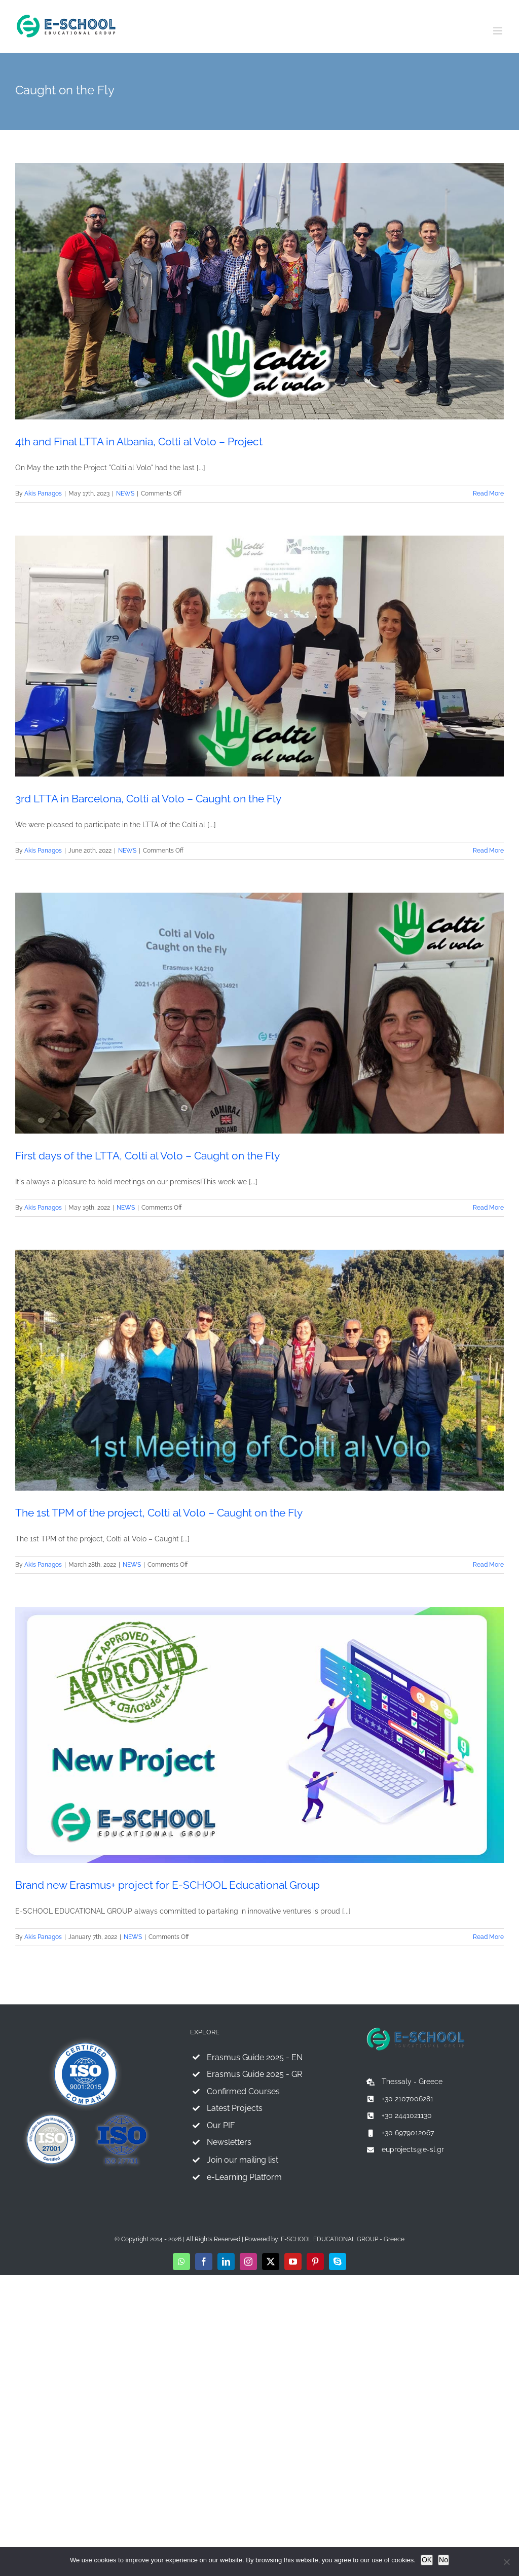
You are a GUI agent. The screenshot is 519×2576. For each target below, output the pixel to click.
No (443, 2560)
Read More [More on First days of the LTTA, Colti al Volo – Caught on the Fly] (488, 1207)
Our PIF (221, 2125)
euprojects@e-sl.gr (413, 2149)
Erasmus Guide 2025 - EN (255, 2057)
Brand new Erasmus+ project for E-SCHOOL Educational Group (167, 1885)
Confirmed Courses (243, 2091)
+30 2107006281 (407, 2099)
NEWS (125, 493)
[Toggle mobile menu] (498, 30)
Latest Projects (235, 2108)
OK (427, 2560)
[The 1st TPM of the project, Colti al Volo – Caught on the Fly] (259, 1370)
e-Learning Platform (244, 2177)
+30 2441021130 (407, 2115)
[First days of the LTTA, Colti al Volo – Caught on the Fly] (259, 1013)
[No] (506, 2562)
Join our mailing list (242, 2160)
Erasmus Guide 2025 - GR (254, 2074)
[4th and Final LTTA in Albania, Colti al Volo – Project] (259, 291)
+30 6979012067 (408, 2133)
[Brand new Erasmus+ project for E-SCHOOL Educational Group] (259, 1734)
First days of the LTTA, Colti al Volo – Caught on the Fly (147, 1155)
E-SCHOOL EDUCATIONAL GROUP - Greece (342, 2239)
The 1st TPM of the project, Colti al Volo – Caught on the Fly (159, 1512)
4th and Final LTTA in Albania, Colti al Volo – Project (139, 441)
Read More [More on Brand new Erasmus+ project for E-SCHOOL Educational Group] (488, 1936)
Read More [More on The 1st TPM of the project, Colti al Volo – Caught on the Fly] (488, 1564)
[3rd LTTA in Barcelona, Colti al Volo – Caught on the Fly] (259, 656)
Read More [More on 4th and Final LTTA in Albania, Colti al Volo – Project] (488, 493)
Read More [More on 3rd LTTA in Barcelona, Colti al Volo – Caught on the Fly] (488, 850)
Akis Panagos (43, 493)
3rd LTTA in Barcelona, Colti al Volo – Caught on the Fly (148, 798)
